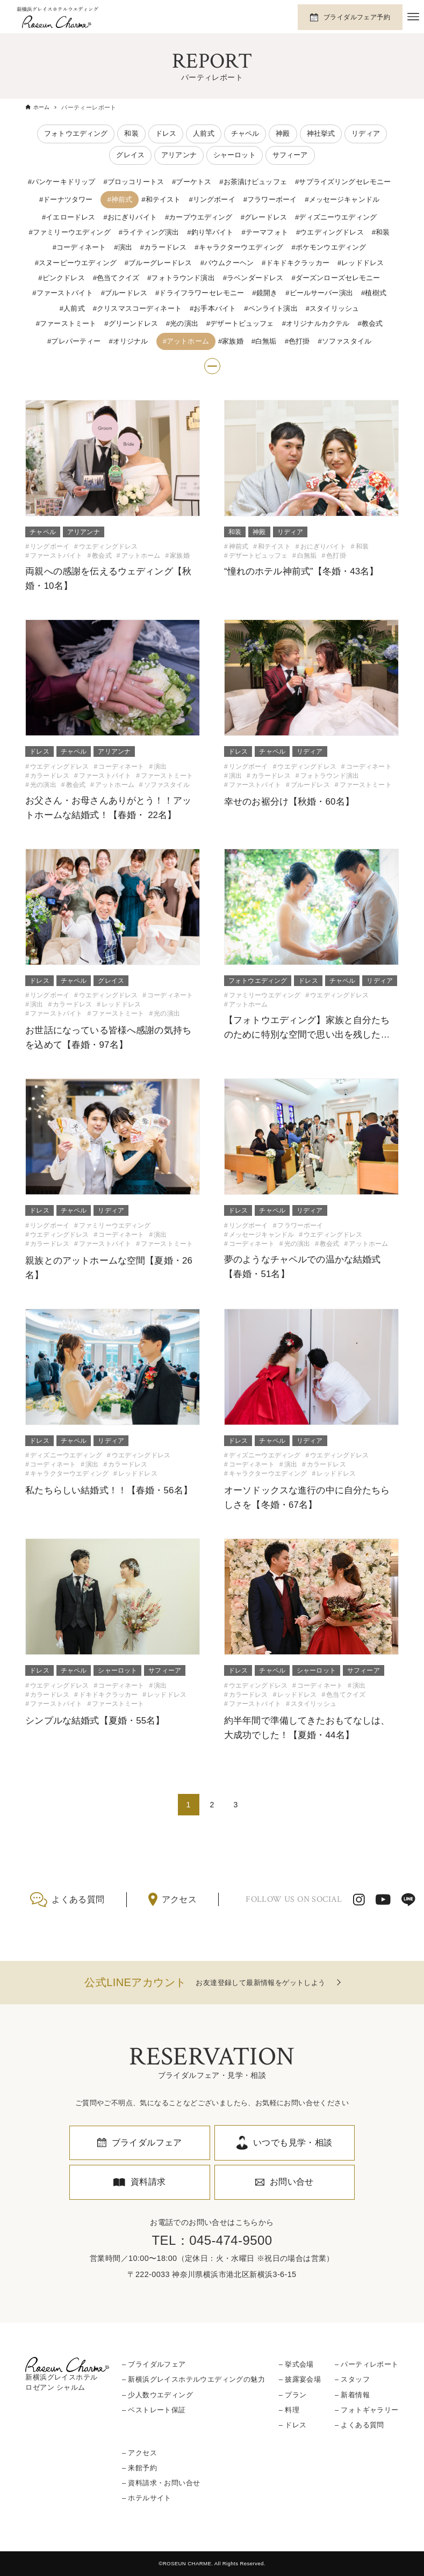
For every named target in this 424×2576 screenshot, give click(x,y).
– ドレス (293, 2425)
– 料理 (289, 2410)
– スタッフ (352, 2380)
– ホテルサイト (146, 2498)
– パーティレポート (367, 2364)
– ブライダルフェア (154, 2364)
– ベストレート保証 (154, 2410)
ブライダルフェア (147, 2142)
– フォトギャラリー (367, 2410)
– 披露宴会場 (300, 2380)
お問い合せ (292, 2181)
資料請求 (148, 2181)
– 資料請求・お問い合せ (161, 2483)
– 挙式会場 (296, 2364)
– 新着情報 (352, 2395)
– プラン (293, 2395)
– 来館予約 (139, 2468)
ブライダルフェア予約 (357, 17)
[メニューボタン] (413, 16)
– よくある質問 (359, 2425)
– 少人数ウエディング (157, 2395)
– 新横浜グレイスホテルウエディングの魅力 (193, 2380)
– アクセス (139, 2453)
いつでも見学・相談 (293, 2142)
